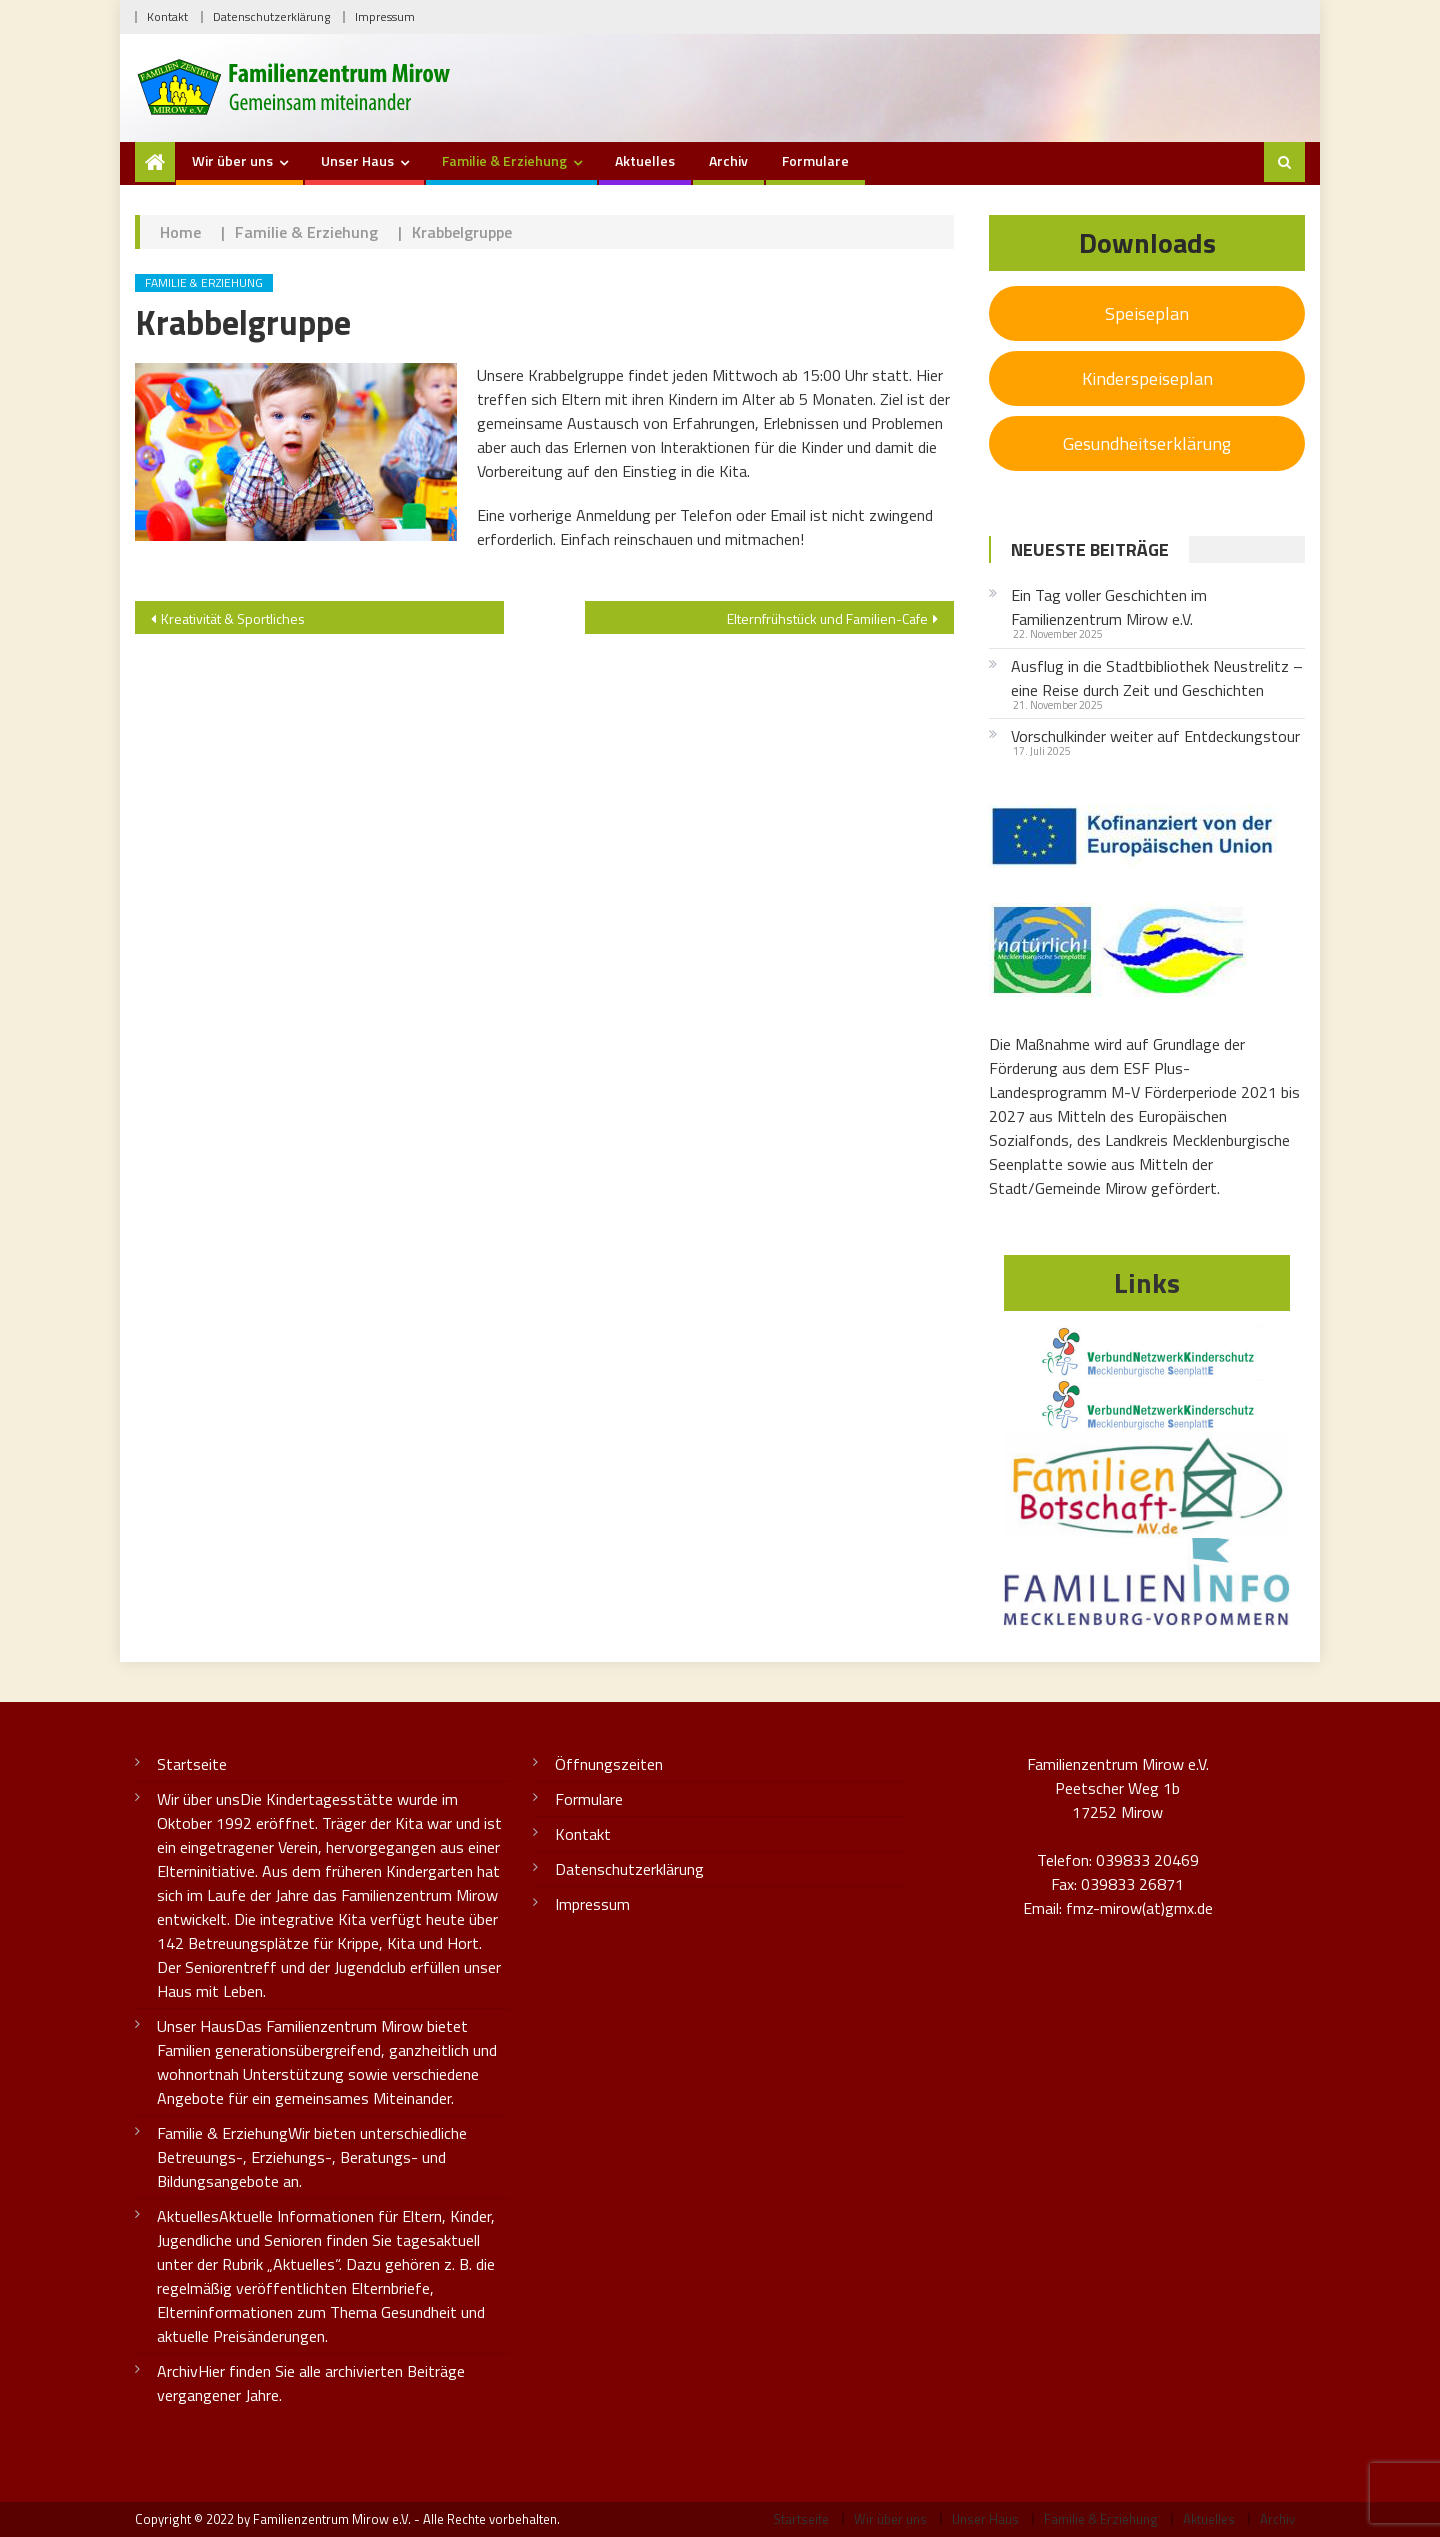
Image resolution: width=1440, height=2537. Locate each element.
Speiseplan (1147, 313)
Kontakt (167, 16)
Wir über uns (232, 160)
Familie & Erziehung (504, 160)
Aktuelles (645, 160)
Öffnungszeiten (609, 1764)
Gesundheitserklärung (1147, 443)
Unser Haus (357, 160)
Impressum (385, 16)
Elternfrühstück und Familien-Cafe (827, 618)
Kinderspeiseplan (1147, 378)
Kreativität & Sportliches (233, 618)
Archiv (728, 160)
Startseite (192, 1764)
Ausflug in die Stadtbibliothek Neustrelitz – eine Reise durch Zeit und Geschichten (1157, 678)
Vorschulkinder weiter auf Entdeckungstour (1155, 736)
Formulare (815, 160)
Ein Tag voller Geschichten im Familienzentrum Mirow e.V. (1109, 607)
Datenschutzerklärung (271, 16)
